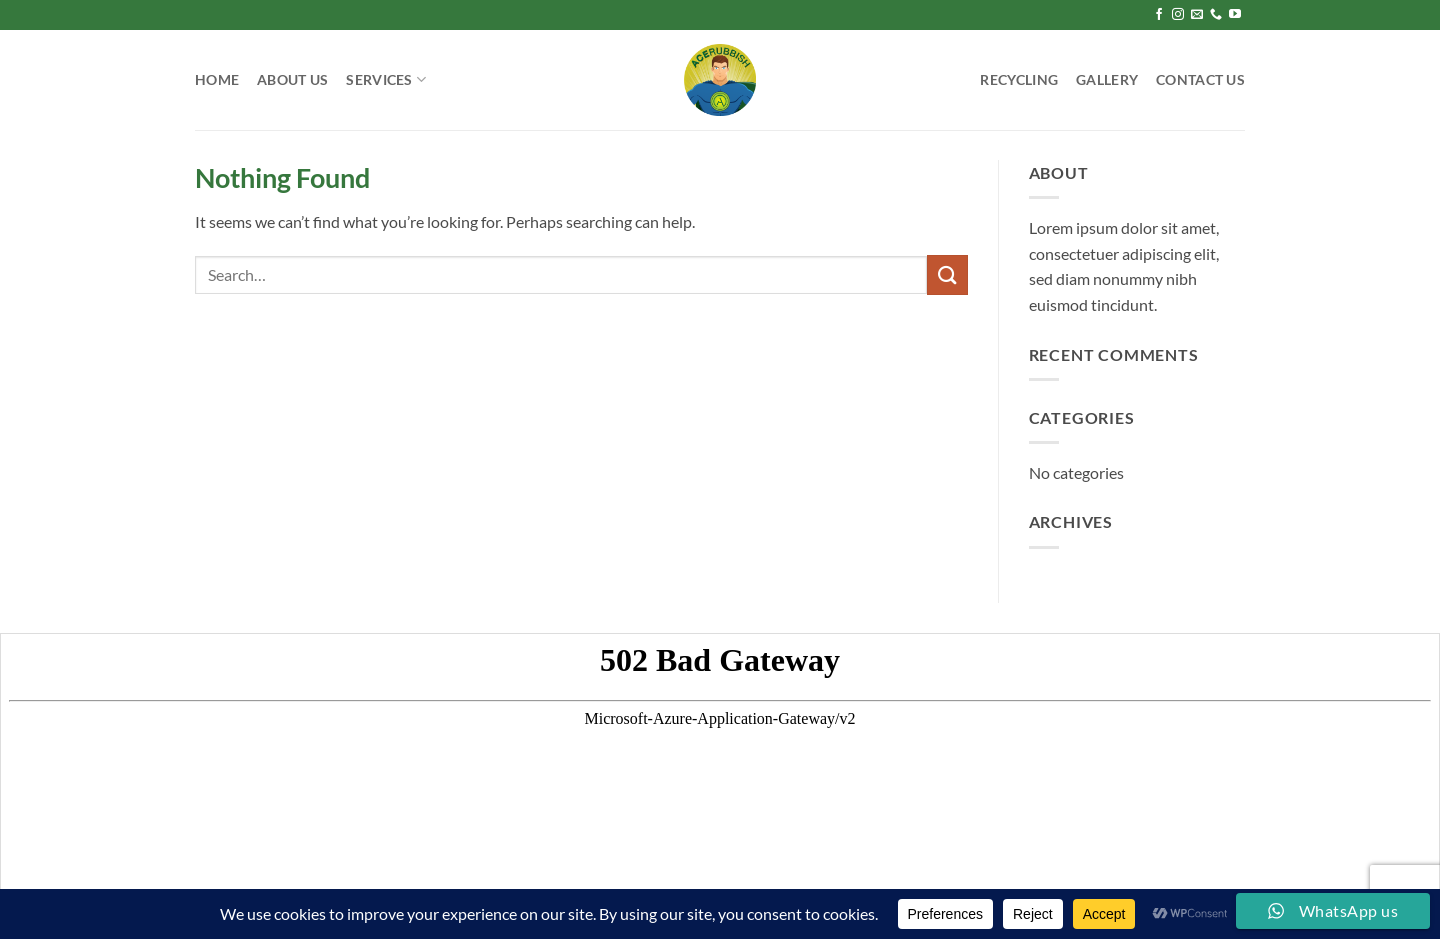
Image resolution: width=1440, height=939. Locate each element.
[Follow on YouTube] (1235, 15)
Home (217, 79)
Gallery (1107, 79)
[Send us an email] (1197, 15)
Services (386, 79)
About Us (292, 79)
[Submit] (947, 274)
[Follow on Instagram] (1178, 15)
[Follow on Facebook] (1159, 15)
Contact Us (1200, 79)
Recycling (1019, 79)
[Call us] (1216, 15)
